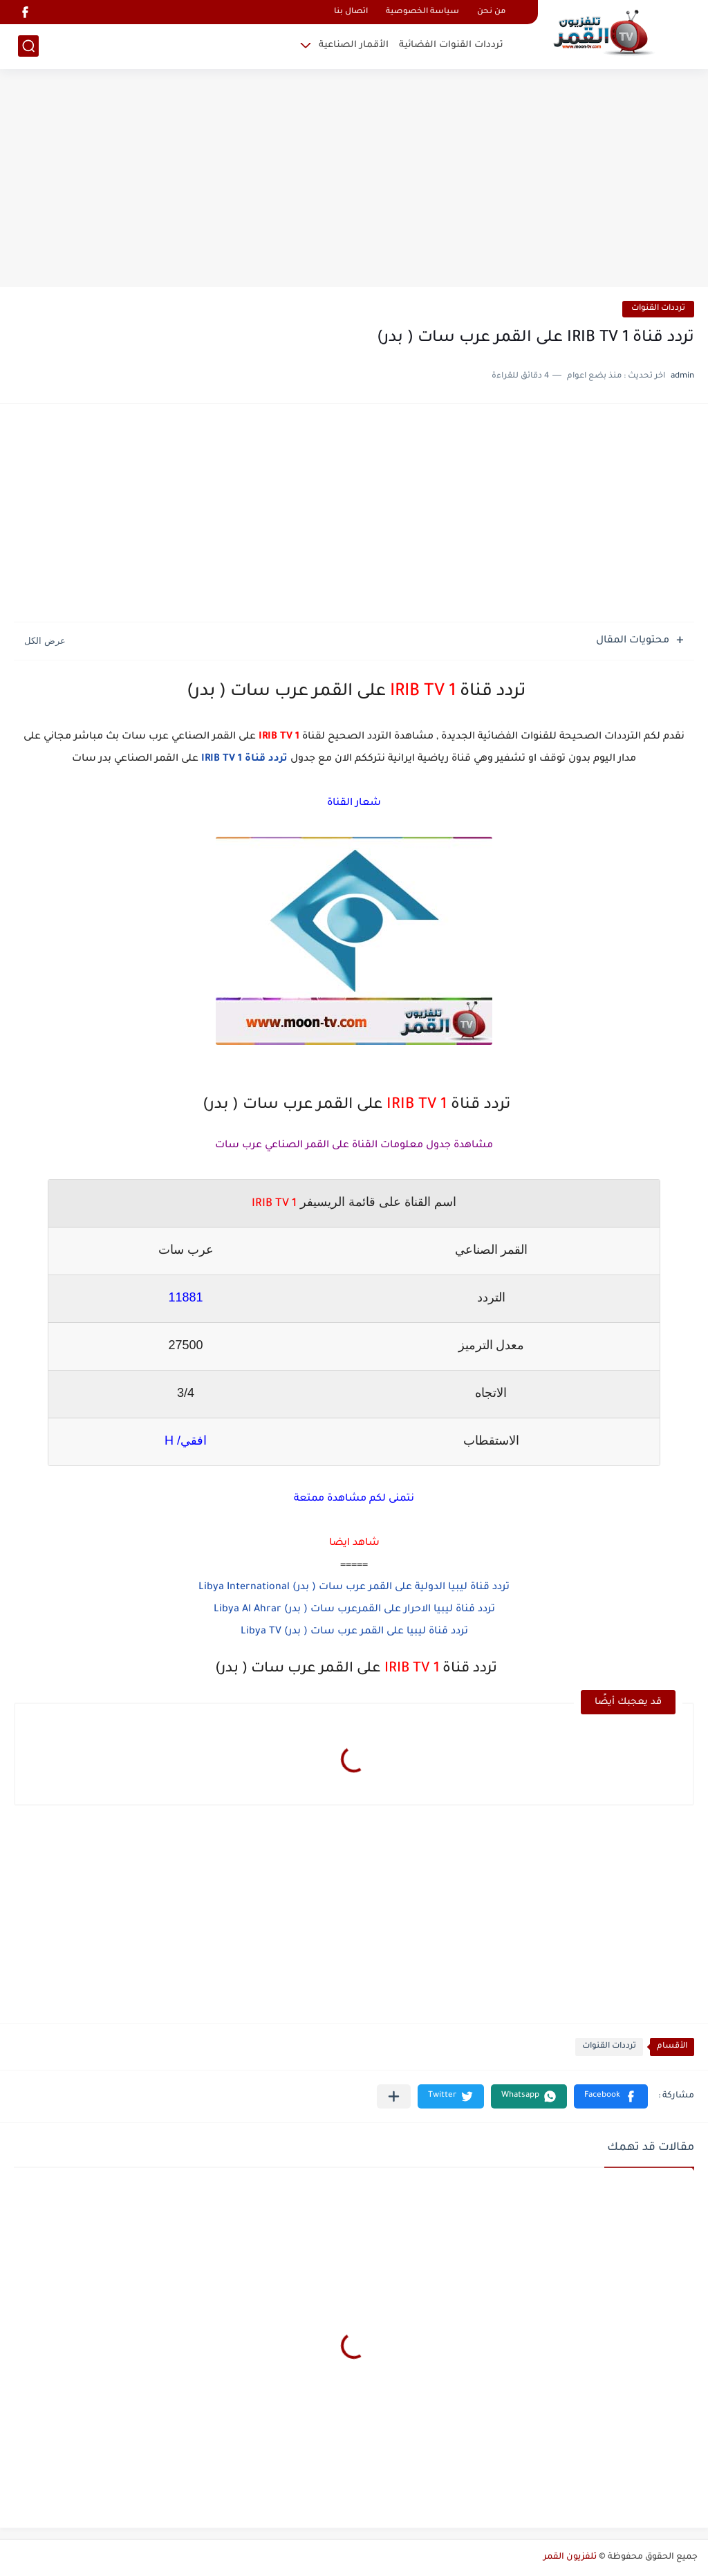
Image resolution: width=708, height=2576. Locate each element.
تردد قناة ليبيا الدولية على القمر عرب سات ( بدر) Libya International (354, 1587)
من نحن (491, 12)
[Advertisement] (354, 180)
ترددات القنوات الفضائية (451, 45)
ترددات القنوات (658, 308)
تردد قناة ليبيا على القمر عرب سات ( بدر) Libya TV (354, 1632)
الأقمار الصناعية (354, 45)
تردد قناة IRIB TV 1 (244, 759)
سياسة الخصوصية (422, 12)
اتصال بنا (351, 12)
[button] (611, 2096)
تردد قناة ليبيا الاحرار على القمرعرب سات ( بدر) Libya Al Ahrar (354, 1609)
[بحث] (28, 46)
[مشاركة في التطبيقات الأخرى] (394, 2096)
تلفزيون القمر (570, 2557)
